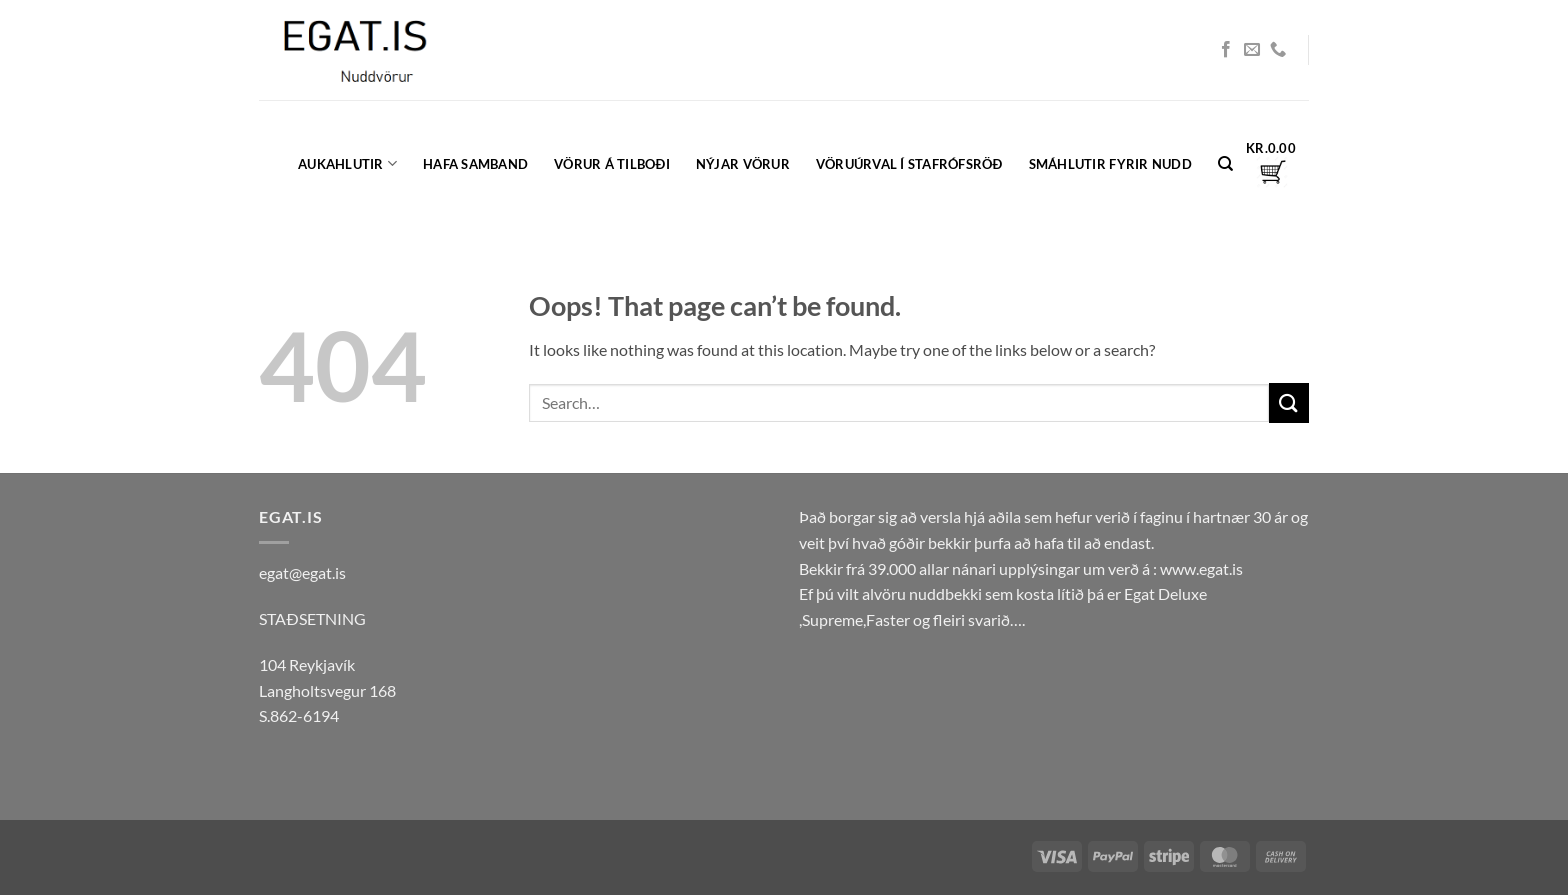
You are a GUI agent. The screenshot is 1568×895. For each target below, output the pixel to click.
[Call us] (1278, 50)
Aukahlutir (347, 163)
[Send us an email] (1252, 50)
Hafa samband (475, 164)
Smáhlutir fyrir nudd (1110, 164)
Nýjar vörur (743, 164)
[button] (1271, 164)
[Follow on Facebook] (1226, 50)
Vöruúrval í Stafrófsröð (909, 164)
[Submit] (1289, 402)
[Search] (1225, 164)
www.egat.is (1201, 568)
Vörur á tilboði (612, 164)
